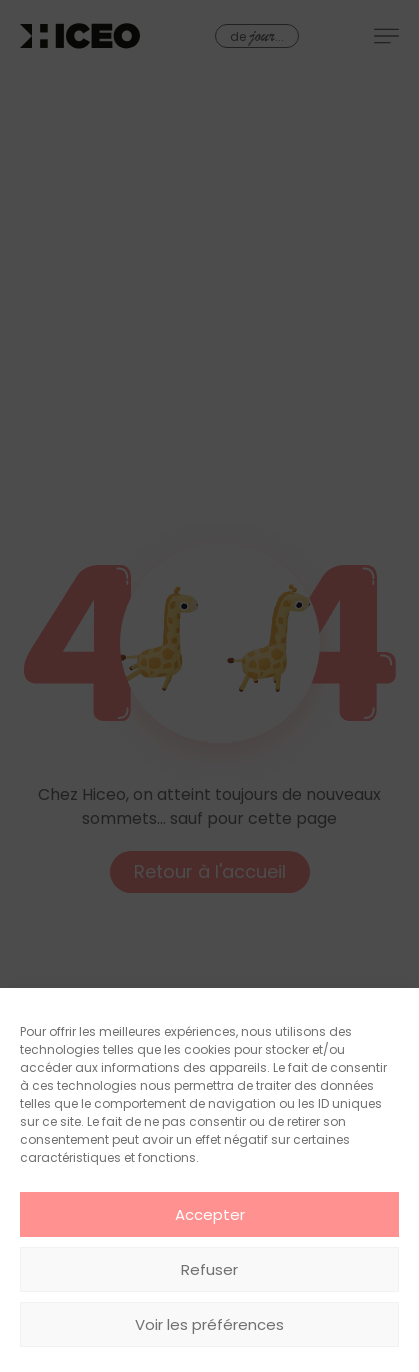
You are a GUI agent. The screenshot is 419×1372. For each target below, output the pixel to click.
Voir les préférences (209, 1324)
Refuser (209, 1269)
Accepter (210, 1214)
